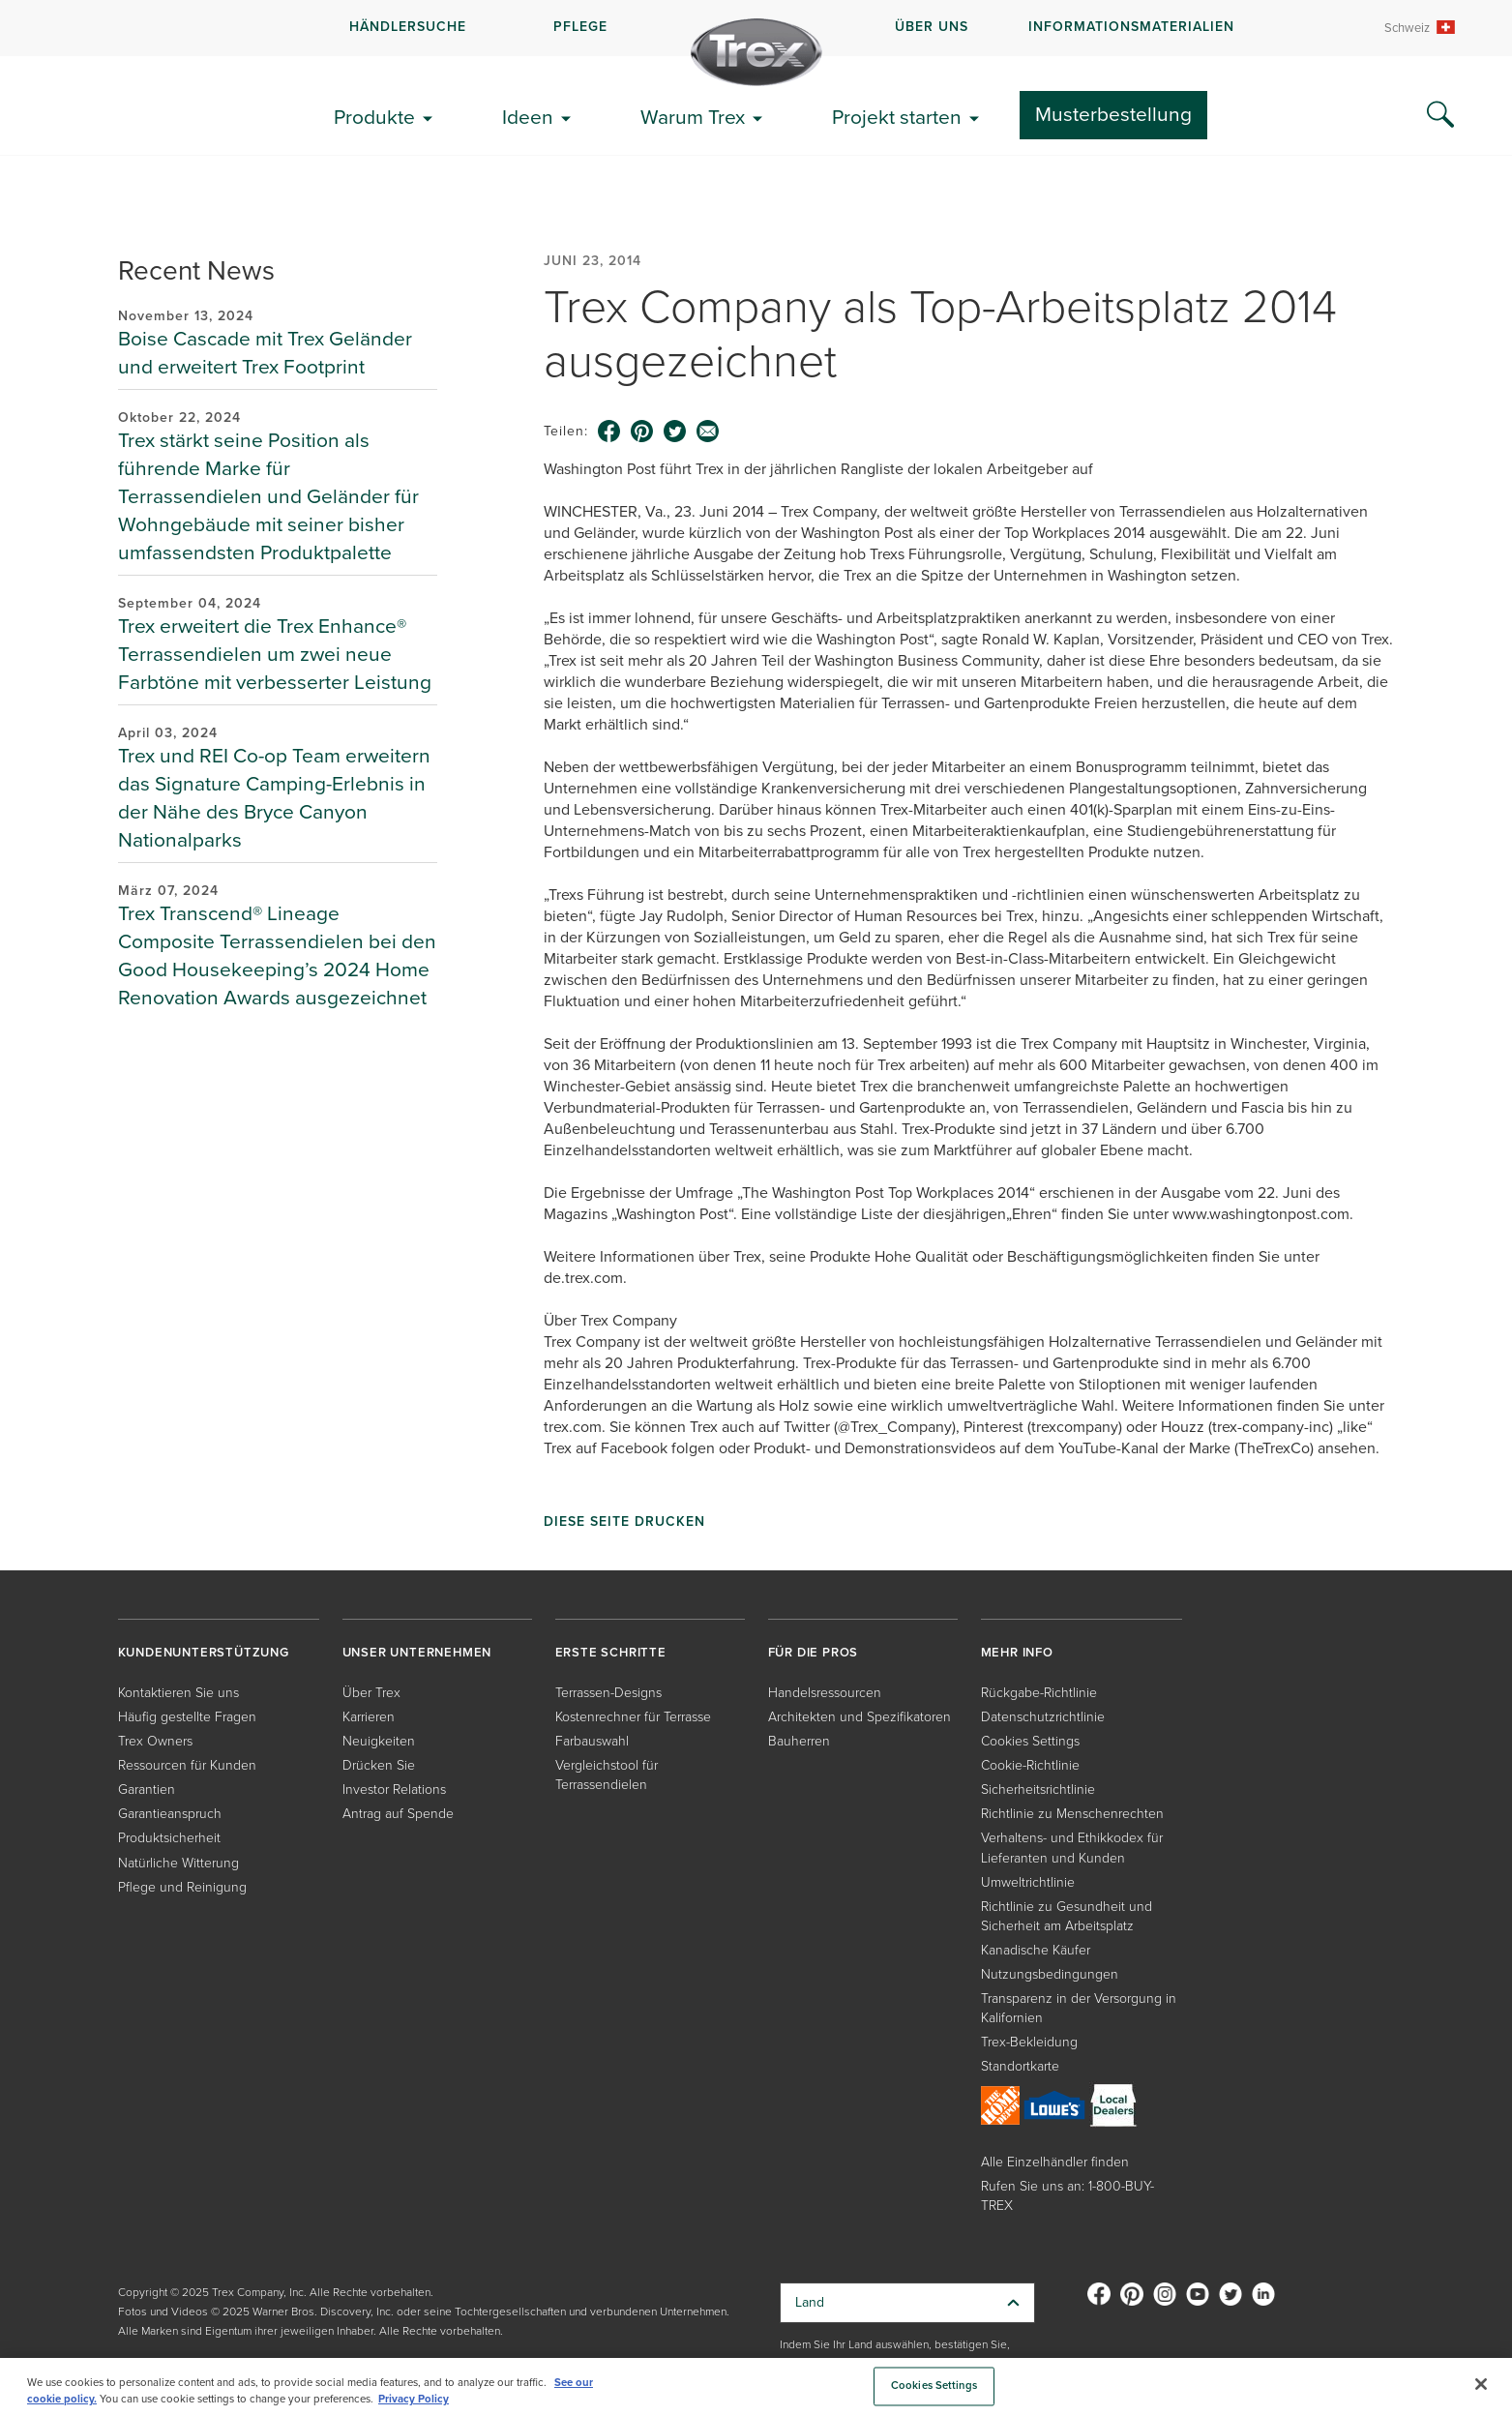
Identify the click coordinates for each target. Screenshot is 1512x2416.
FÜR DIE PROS (813, 1652)
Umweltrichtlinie (1028, 1882)
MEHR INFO (1017, 1652)
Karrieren (368, 1717)
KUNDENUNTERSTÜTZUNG (203, 1652)
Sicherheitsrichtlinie (1038, 1789)
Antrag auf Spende (398, 1814)
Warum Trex (692, 117)
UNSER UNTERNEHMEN (417, 1652)
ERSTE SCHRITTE (611, 1652)
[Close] (1481, 2384)
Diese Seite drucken (624, 1522)
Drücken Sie (378, 1765)
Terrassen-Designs (608, 1693)
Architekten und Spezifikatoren (859, 1717)
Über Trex (371, 1693)
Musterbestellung (1113, 114)
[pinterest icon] (642, 431)
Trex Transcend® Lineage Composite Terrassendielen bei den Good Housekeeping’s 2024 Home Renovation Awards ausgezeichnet (277, 955)
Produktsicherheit (169, 1838)
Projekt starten (897, 117)
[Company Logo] (756, 52)
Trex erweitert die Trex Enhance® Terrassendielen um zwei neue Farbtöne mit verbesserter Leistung (274, 654)
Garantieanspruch (170, 1814)
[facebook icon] (609, 431)
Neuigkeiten (378, 1741)
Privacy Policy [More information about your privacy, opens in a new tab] (413, 2399)
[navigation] (756, 28)
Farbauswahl (592, 1741)
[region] (756, 2387)
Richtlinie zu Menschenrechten (1072, 1814)
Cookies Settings (1030, 1741)
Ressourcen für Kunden (187, 1765)
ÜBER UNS (931, 26)
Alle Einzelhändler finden (1055, 2162)
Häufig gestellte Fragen (187, 1717)
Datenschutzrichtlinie (1043, 1717)
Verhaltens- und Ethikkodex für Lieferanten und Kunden (1072, 1847)
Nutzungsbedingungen (1049, 1974)
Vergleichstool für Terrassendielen (606, 1775)
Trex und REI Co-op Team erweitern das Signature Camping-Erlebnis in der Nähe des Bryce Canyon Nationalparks (274, 797)
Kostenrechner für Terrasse (633, 1717)
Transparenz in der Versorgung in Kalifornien (1078, 2008)
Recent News (196, 270)
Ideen (527, 117)
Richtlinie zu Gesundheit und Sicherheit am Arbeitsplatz (1066, 1916)
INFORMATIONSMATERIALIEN (1131, 26)
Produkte (374, 117)
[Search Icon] (1440, 115)
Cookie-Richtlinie (1030, 1765)
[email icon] (708, 431)
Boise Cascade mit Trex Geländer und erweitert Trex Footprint (265, 352)
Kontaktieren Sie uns (178, 1693)
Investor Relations (394, 1789)
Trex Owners (155, 1741)
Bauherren (799, 1741)
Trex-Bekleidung (1029, 2042)
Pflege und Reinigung (182, 1887)
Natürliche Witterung (178, 1863)
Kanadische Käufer (1035, 1950)
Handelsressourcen (824, 1693)
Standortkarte (1020, 2066)
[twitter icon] (675, 431)
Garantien (146, 1789)
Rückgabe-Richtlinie (1039, 1693)
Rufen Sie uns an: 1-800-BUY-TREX (1067, 2196)
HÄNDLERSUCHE (407, 26)
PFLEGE (580, 26)
